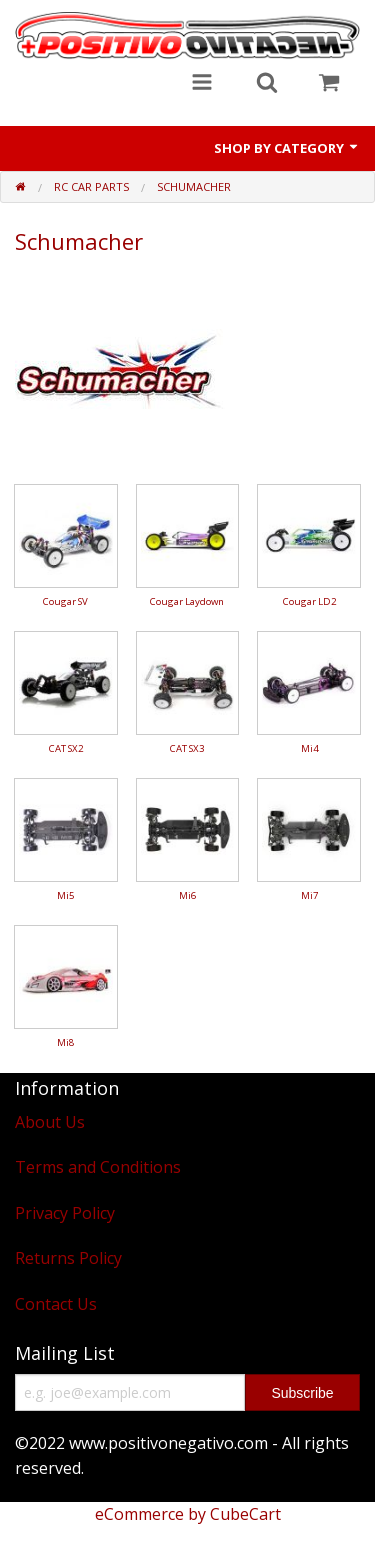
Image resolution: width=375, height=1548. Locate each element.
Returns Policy (68, 1258)
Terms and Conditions (98, 1167)
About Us (50, 1122)
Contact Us (56, 1304)
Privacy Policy (65, 1213)
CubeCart (245, 1514)
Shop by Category (287, 148)
